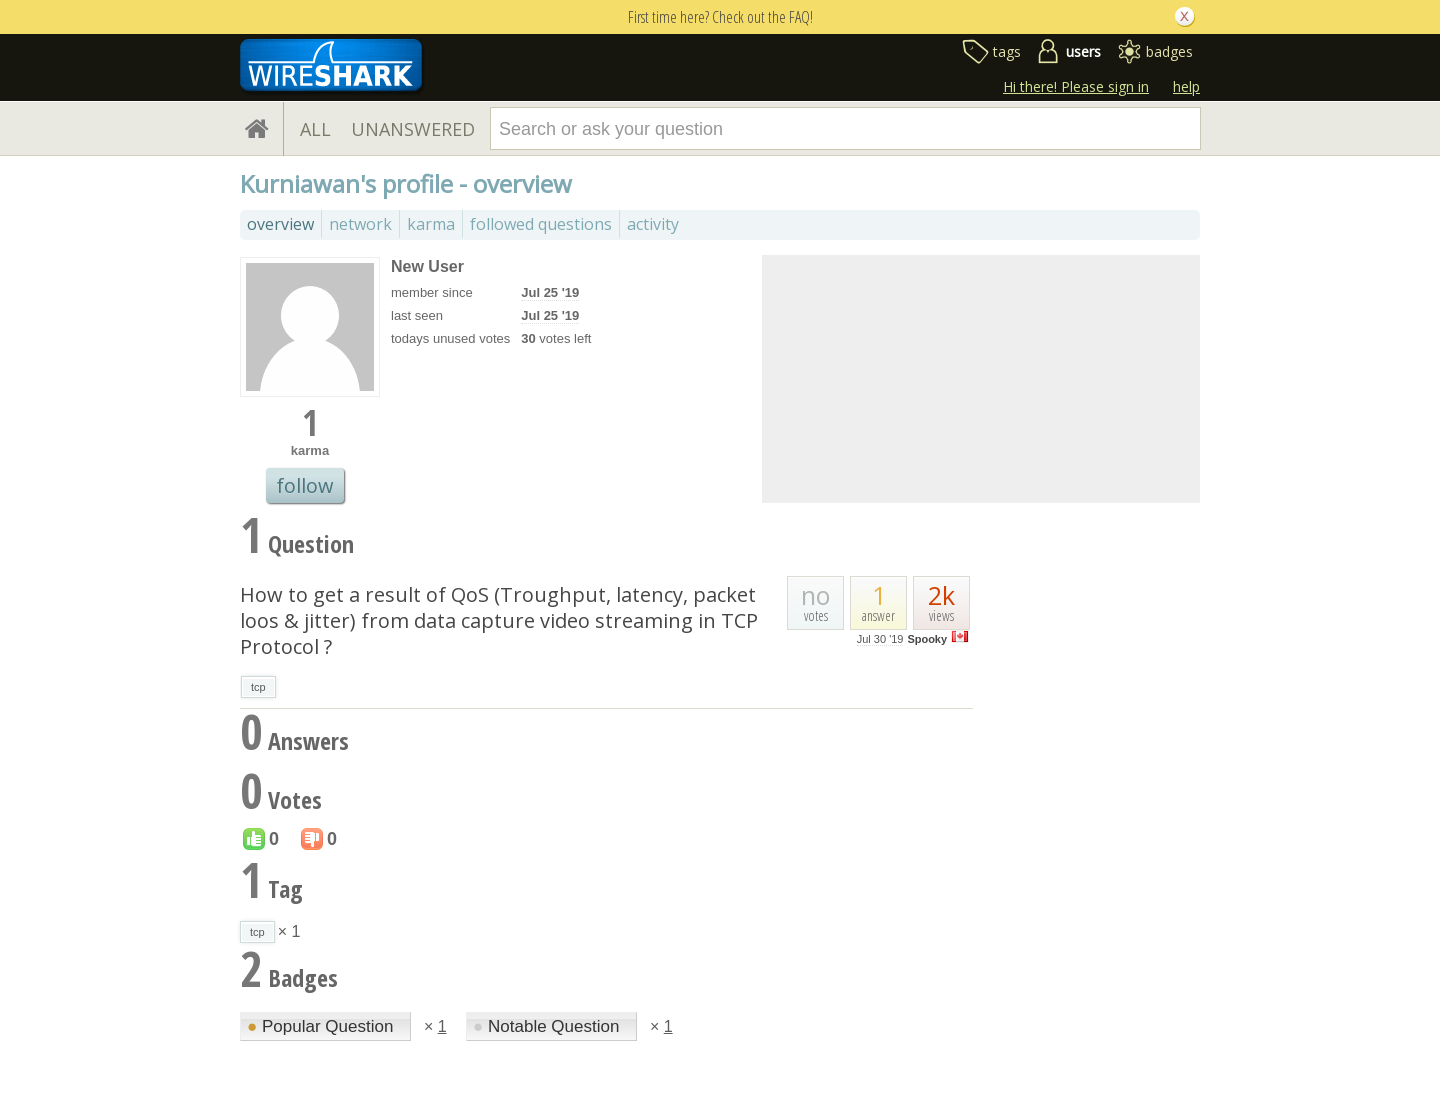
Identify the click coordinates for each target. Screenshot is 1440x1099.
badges (1169, 51)
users (1083, 51)
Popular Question (322, 1026)
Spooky (927, 639)
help (1186, 86)
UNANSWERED (413, 129)
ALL (315, 129)
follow (305, 485)
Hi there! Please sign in (1076, 86)
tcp (258, 687)
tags (1007, 51)
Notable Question (548, 1026)
